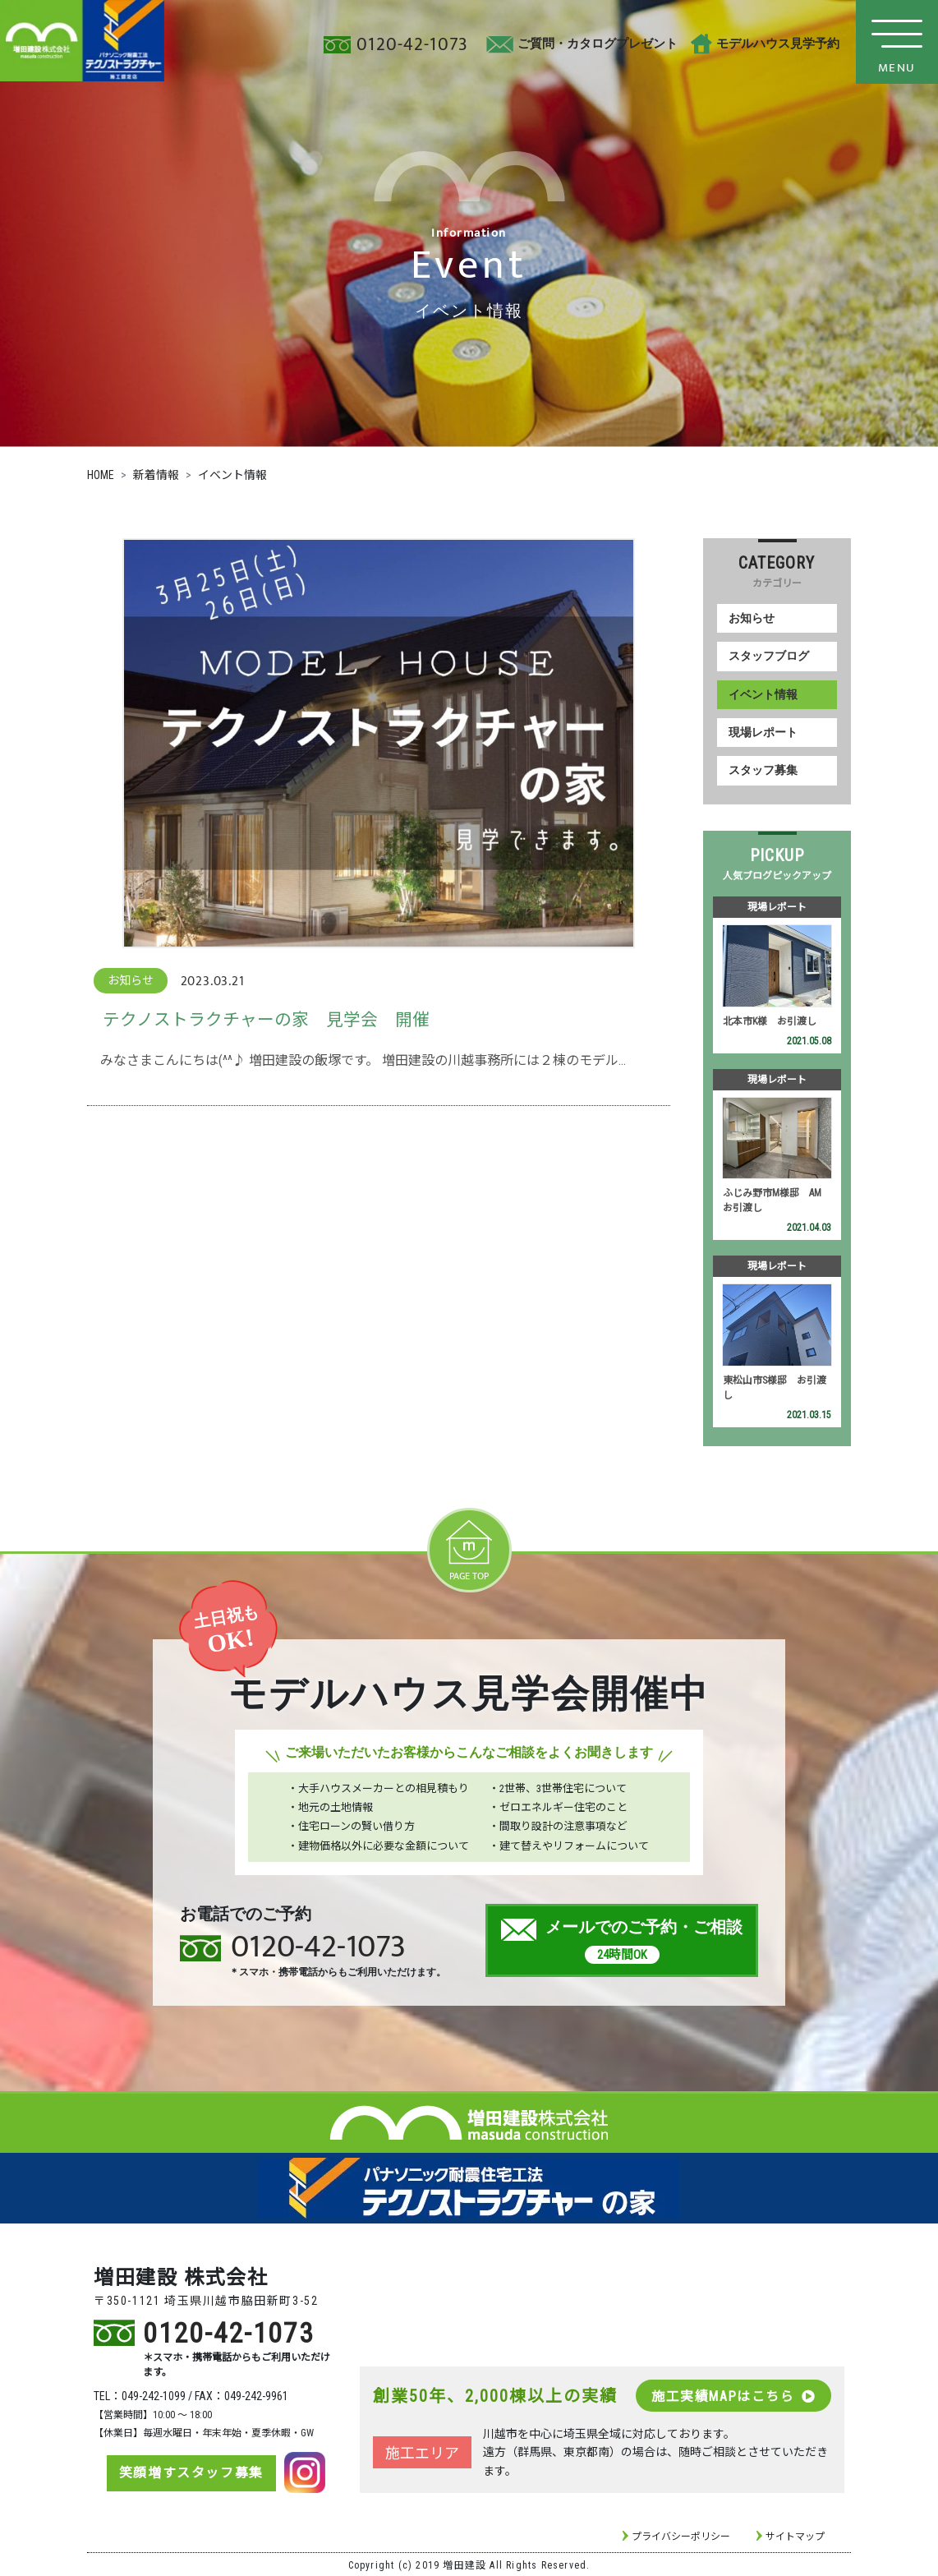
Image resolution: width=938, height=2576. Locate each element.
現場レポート (763, 732)
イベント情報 (763, 694)
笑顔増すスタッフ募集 (189, 2471)
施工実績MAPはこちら (733, 2394)
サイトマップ (795, 2535)
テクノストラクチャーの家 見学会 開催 (266, 1020)
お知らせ (752, 618)
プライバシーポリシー (681, 2535)
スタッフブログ (769, 656)
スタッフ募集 (763, 770)
